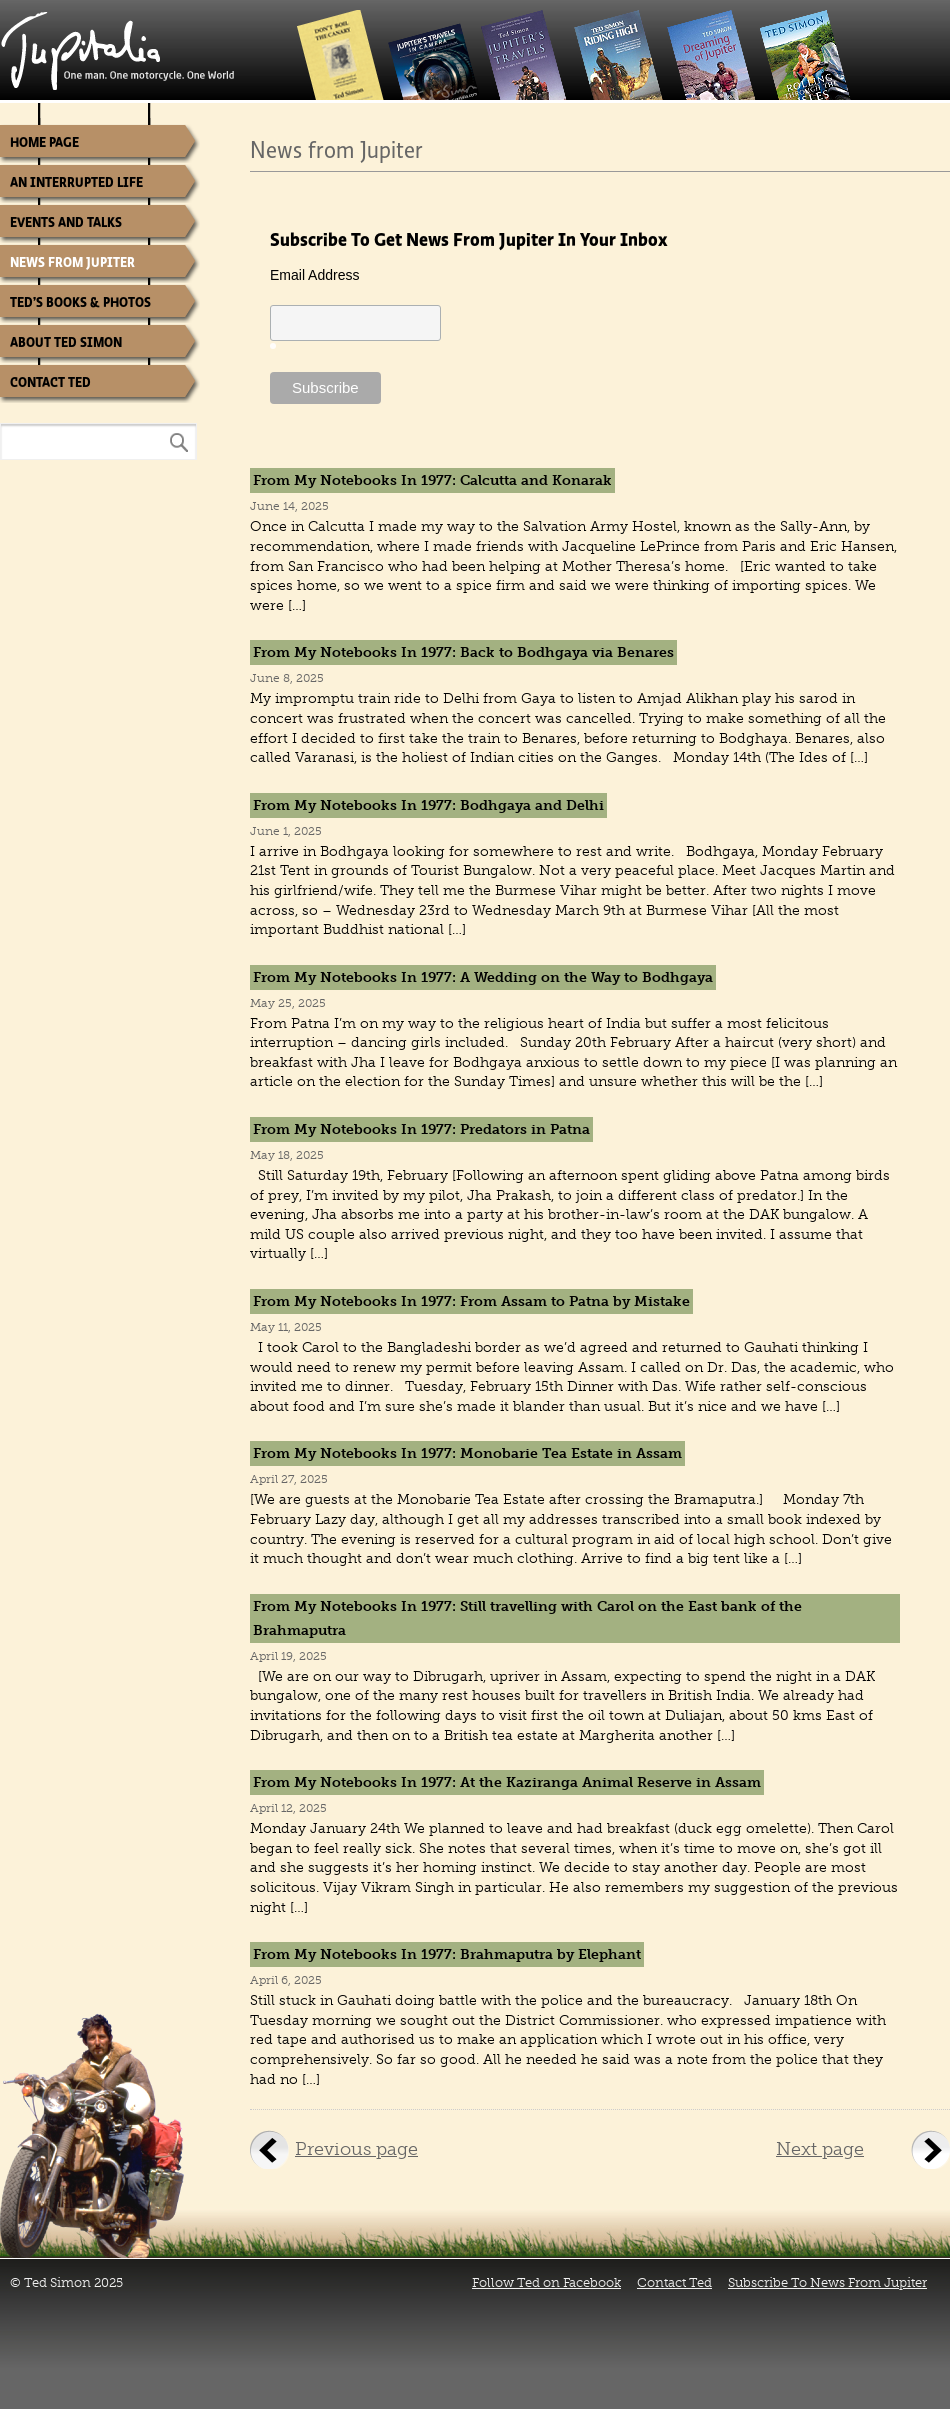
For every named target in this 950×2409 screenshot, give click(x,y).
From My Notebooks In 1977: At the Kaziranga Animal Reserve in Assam (507, 1782)
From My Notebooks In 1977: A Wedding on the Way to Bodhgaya (483, 977)
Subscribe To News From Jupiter (827, 2282)
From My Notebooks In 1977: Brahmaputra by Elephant (447, 1954)
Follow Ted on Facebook (546, 2282)
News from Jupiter (72, 262)
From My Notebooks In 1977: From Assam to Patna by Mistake (471, 1301)
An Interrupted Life (76, 182)
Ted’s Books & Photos (80, 302)
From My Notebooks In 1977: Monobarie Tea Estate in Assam (467, 1453)
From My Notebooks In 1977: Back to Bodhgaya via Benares (463, 652)
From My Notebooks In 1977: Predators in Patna (421, 1129)
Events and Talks (66, 222)
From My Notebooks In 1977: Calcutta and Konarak (432, 480)
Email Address (314, 275)
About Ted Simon (66, 342)
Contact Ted (50, 382)
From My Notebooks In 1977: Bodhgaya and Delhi (428, 805)
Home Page (44, 142)
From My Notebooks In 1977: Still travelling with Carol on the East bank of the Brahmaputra (527, 1618)
